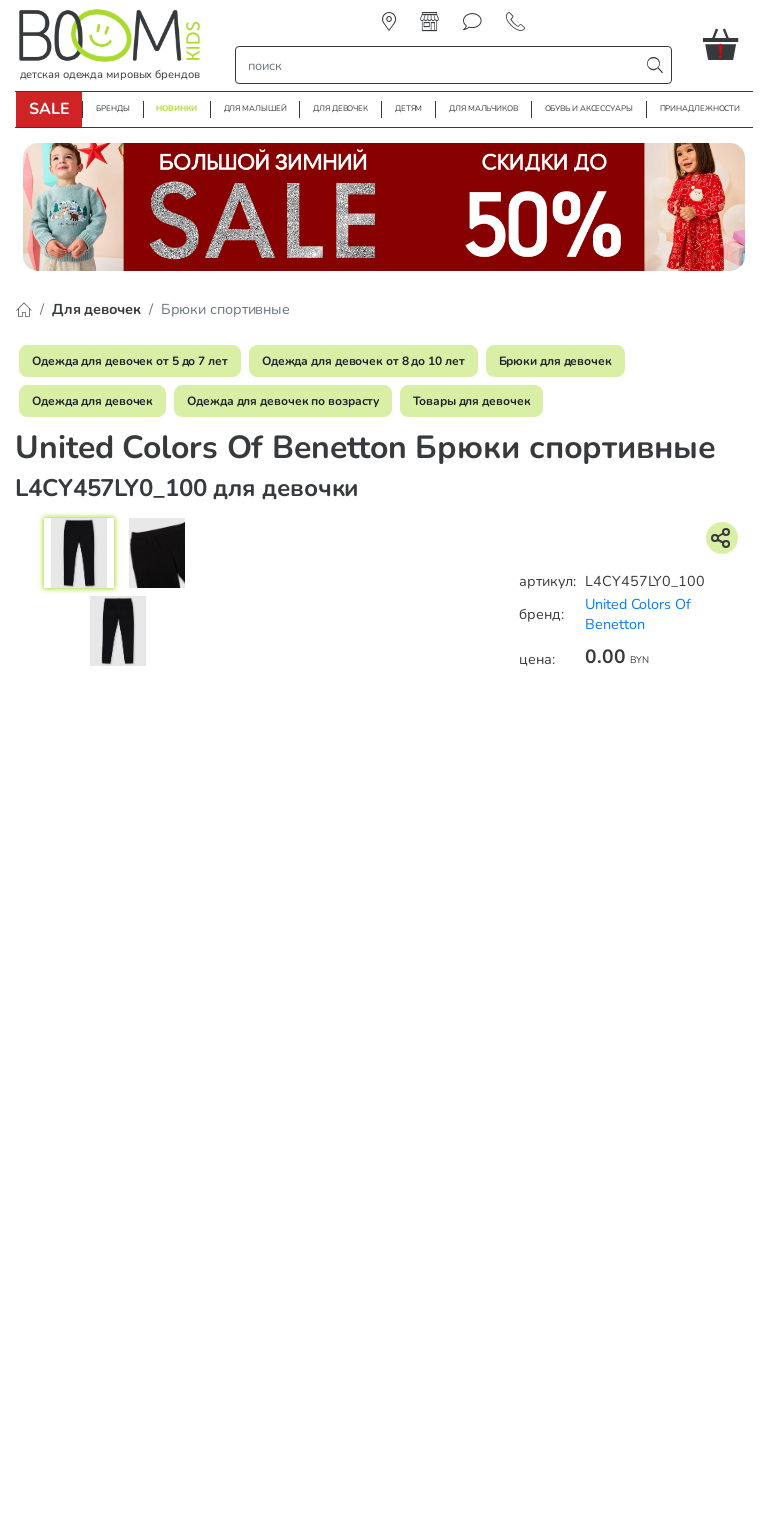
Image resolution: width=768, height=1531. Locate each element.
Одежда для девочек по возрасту (283, 401)
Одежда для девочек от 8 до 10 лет (363, 361)
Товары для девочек (471, 401)
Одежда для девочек (92, 401)
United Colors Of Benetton (637, 614)
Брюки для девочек (555, 361)
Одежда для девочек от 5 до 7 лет (130, 361)
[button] (728, 44)
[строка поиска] (442, 65)
